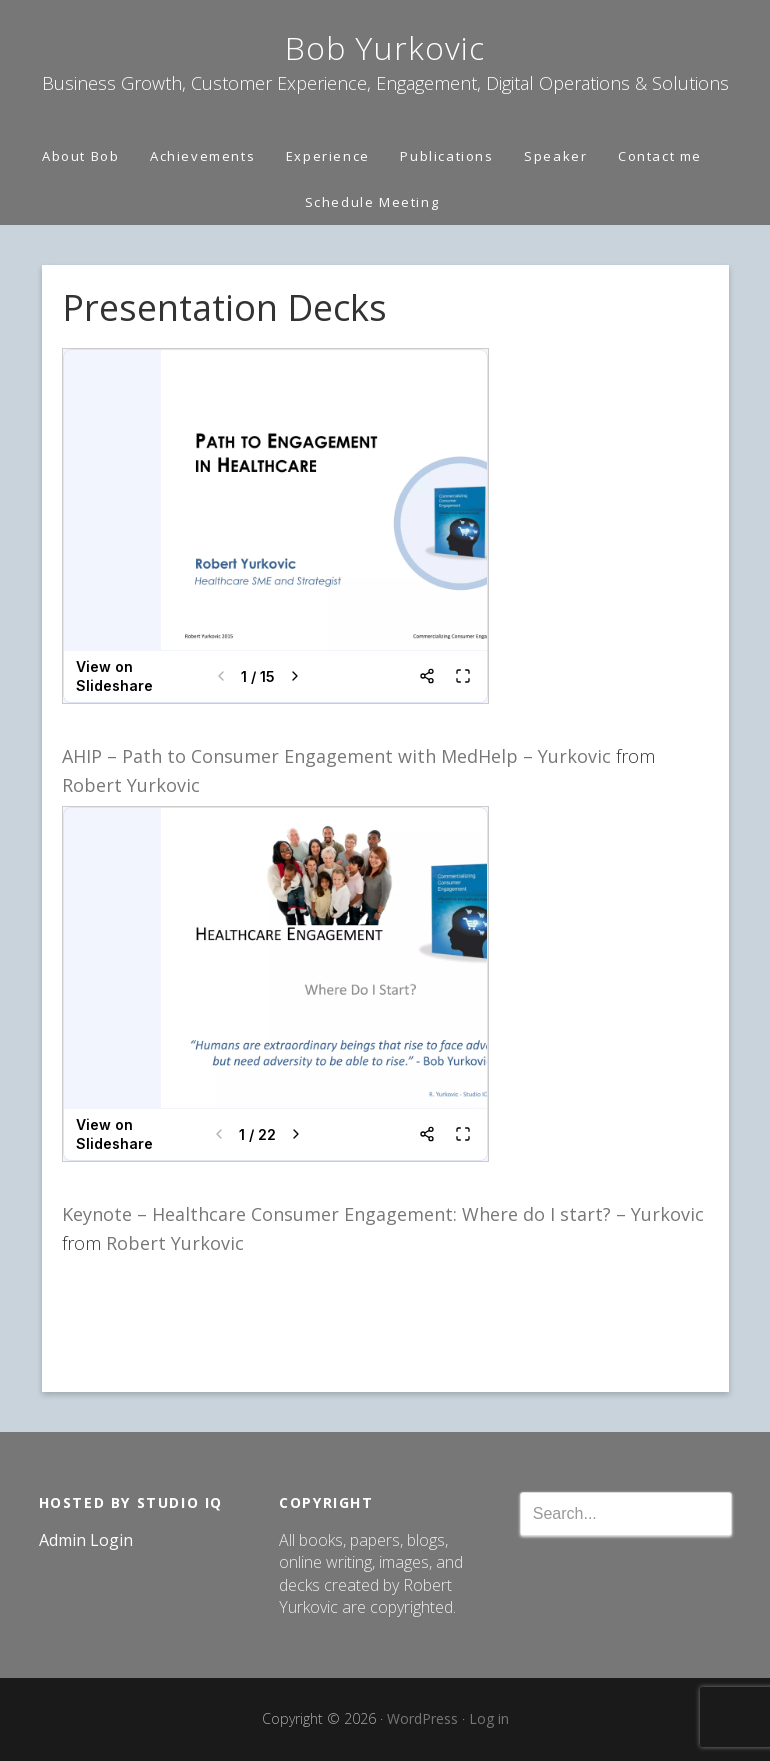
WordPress (422, 1718)
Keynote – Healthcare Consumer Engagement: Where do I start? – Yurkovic (383, 1214)
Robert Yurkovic (131, 785)
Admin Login (86, 1540)
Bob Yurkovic (385, 47)
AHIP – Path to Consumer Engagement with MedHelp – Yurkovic (339, 756)
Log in (489, 1718)
